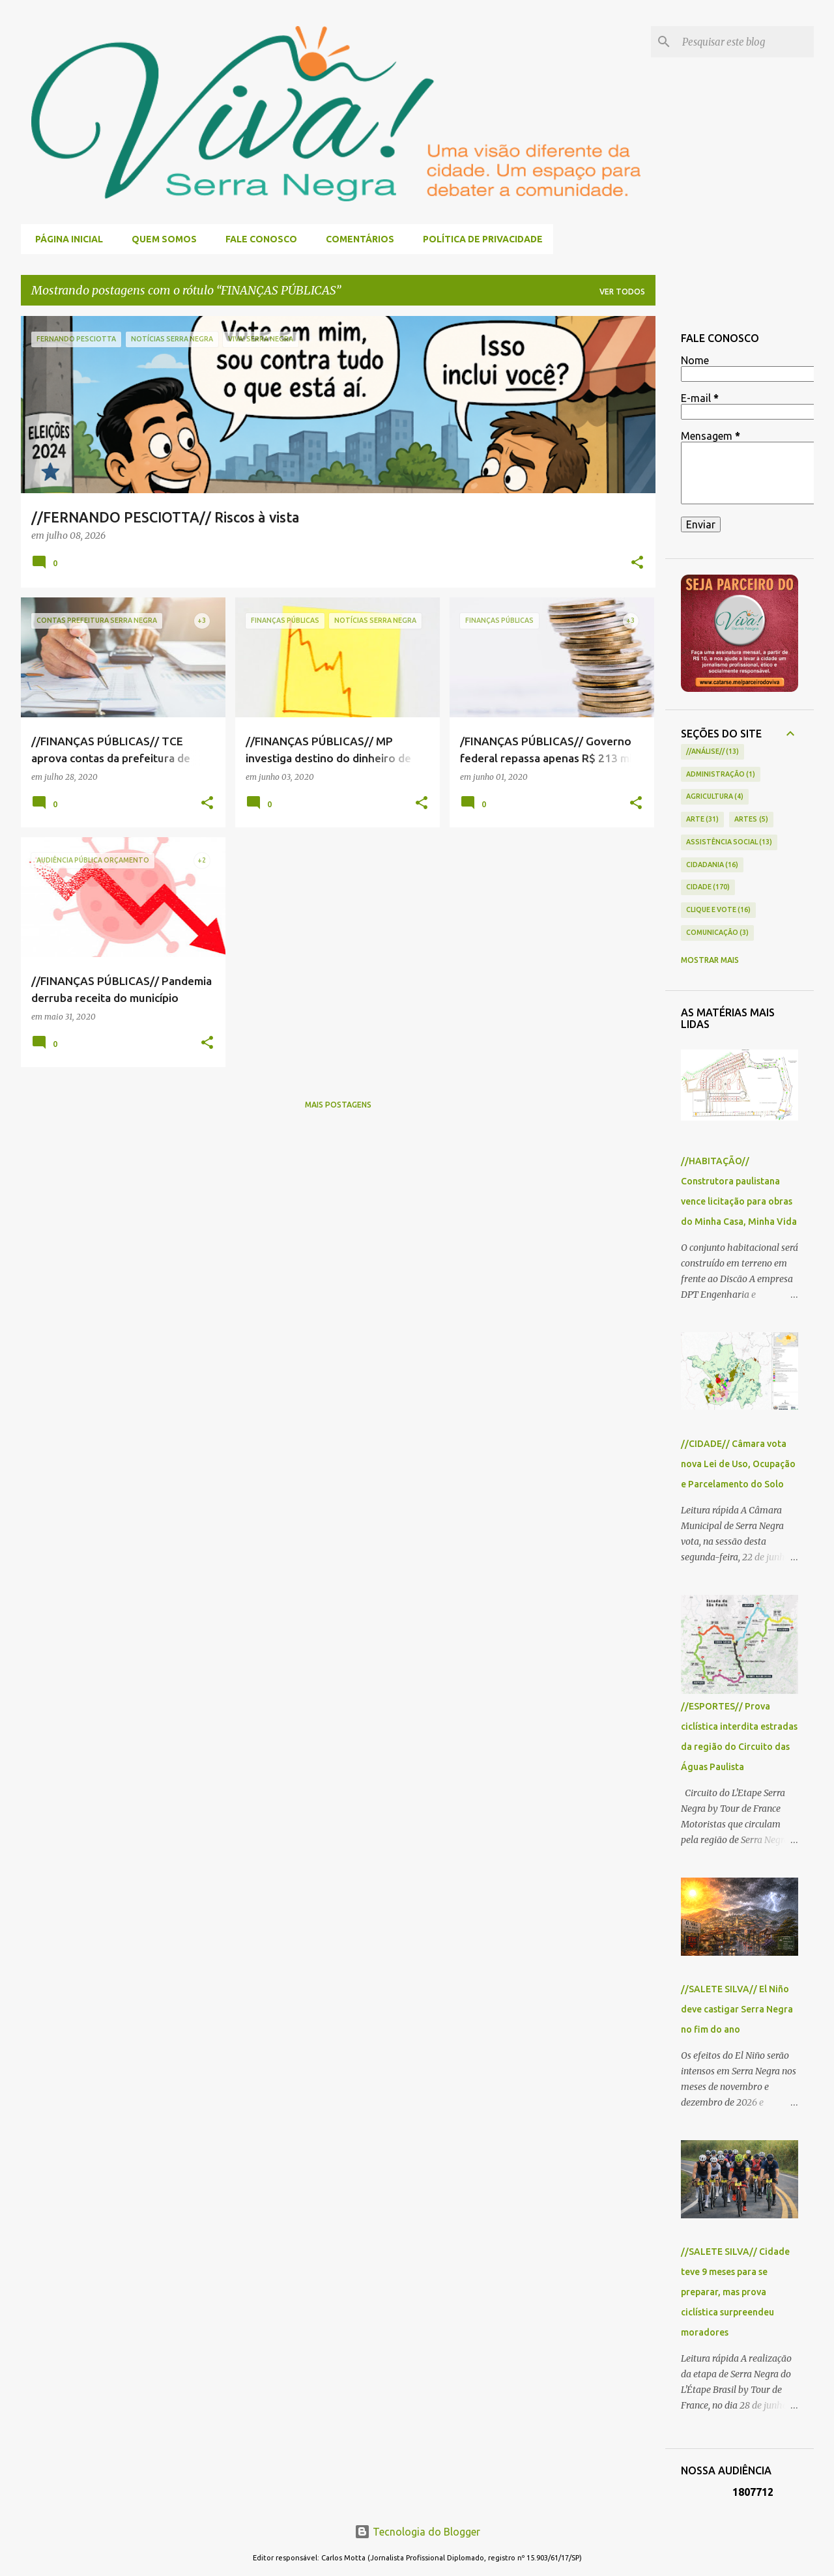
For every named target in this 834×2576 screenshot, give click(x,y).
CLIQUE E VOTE (718, 910)
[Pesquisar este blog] (745, 41)
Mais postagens (338, 1104)
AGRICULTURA (715, 797)
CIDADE (708, 887)
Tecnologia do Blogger (417, 2532)
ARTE (702, 819)
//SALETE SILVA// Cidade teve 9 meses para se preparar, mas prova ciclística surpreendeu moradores (735, 2292)
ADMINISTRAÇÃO (721, 774)
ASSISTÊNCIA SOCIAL (729, 842)
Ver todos (622, 291)
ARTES (751, 819)
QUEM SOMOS (160, 239)
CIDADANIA (712, 865)
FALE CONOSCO (257, 239)
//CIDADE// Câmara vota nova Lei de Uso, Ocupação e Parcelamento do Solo (738, 1463)
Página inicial (65, 239)
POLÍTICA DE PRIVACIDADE (479, 239)
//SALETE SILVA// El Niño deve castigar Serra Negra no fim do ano (737, 2009)
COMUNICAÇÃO (717, 933)
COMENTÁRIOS (356, 239)
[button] (637, 563)
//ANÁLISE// (713, 752)
